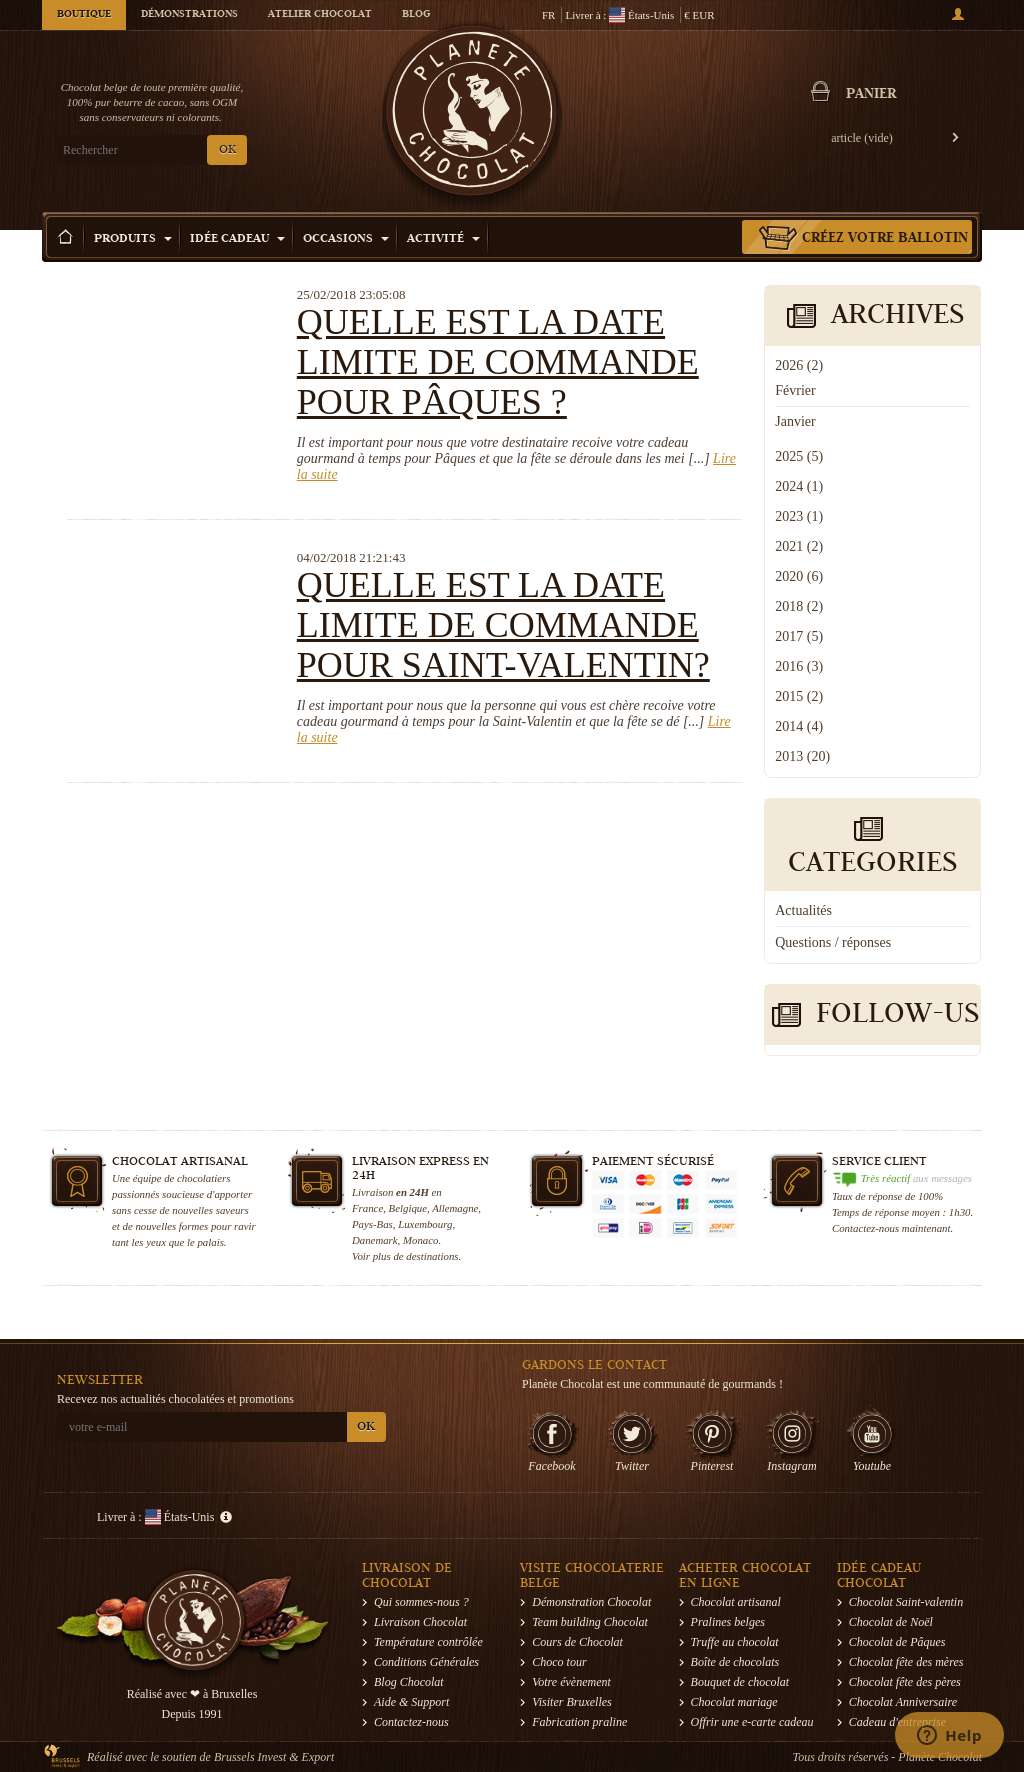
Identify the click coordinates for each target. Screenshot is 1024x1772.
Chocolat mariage (734, 1702)
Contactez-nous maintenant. (892, 1228)
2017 (799, 636)
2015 (799, 696)
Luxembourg (425, 1224)
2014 (799, 726)
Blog (416, 15)
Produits (133, 239)
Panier (871, 95)
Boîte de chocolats (735, 1662)
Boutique (84, 15)
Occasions (346, 239)
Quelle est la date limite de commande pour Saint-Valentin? (503, 625)
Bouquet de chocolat (740, 1682)
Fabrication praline (579, 1722)
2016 (799, 666)
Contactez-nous (411, 1722)
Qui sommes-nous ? (421, 1602)
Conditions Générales (426, 1662)
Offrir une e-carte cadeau (752, 1722)
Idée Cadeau (237, 239)
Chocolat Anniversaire (903, 1702)
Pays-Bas (372, 1224)
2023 (799, 516)
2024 (799, 486)
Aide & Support (411, 1702)
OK (227, 150)
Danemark (375, 1240)
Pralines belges (728, 1622)
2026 (799, 365)
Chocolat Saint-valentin (906, 1602)
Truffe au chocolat (735, 1642)
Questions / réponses (833, 942)
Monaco (420, 1240)
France (367, 1208)
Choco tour (559, 1662)
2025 (799, 456)
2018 (799, 606)
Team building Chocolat (590, 1622)
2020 (799, 576)
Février (795, 390)
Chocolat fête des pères (905, 1682)
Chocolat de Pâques (897, 1642)
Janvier (795, 421)
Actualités (803, 910)
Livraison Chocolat (420, 1622)
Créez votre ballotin (885, 239)
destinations (432, 1256)
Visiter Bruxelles (571, 1702)
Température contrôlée (428, 1642)
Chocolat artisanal (736, 1602)
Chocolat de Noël (891, 1622)
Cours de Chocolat (577, 1642)
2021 (799, 546)
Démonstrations (189, 15)
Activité (443, 239)
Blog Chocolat (409, 1682)
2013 (802, 756)
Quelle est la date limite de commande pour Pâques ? (498, 362)
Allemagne (455, 1208)
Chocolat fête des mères (906, 1662)
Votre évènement (571, 1682)
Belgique (408, 1208)
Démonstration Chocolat (591, 1602)
